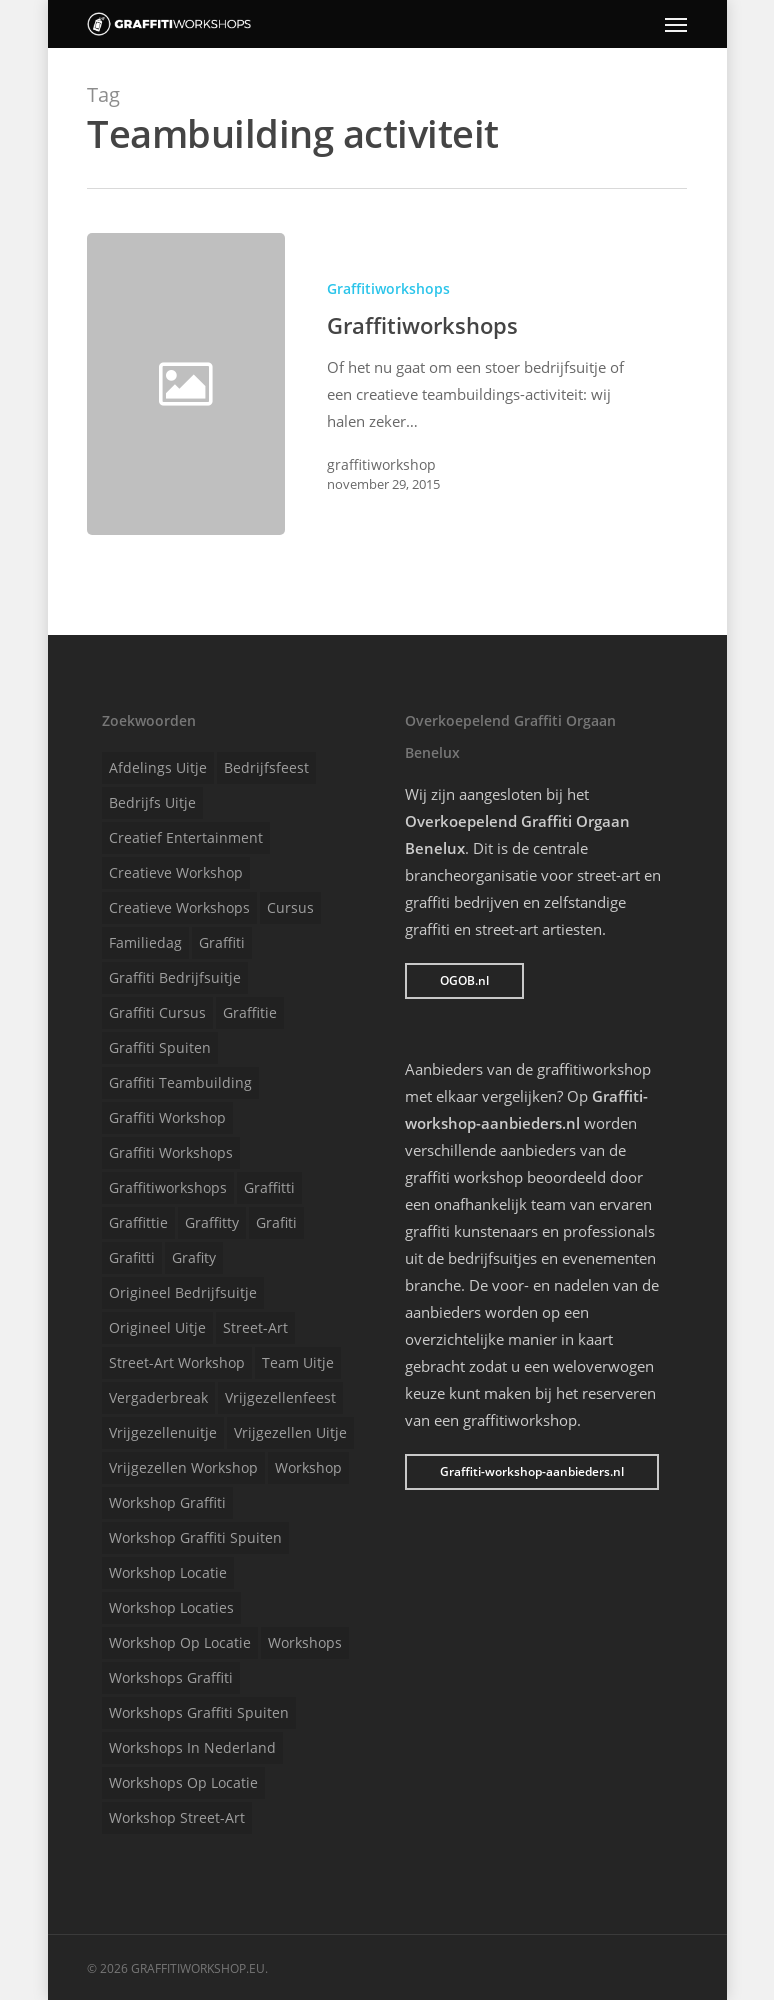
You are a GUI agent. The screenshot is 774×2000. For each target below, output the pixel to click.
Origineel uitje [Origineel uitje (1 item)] (157, 1327)
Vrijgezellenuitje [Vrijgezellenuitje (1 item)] (163, 1432)
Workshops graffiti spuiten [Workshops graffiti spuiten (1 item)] (199, 1712)
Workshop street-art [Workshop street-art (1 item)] (177, 1817)
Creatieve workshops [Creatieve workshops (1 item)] (179, 907)
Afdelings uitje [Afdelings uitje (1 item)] (158, 767)
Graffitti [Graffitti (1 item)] (269, 1187)
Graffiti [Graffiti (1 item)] (222, 942)
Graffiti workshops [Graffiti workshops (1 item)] (171, 1152)
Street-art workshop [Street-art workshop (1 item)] (177, 1362)
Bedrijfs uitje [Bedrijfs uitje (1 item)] (152, 802)
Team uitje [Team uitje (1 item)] (298, 1362)
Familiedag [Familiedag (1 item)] (145, 942)
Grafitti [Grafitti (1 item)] (132, 1257)
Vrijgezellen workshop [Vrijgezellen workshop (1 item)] (183, 1467)
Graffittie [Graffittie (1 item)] (138, 1222)
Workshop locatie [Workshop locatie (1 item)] (168, 1572)
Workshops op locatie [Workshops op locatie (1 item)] (183, 1782)
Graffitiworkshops (388, 288)
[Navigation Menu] (676, 24)
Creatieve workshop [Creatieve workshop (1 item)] (176, 872)
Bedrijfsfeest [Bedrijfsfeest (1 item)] (266, 767)
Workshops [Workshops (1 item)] (305, 1642)
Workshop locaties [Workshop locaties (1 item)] (171, 1607)
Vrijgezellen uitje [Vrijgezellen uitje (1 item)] (290, 1432)
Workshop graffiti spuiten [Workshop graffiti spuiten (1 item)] (195, 1537)
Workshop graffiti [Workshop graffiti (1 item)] (167, 1502)
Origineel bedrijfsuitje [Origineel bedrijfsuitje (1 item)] (183, 1292)
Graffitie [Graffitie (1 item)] (250, 1012)
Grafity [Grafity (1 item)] (194, 1257)
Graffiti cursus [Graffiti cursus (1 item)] (157, 1012)
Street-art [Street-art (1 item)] (255, 1327)
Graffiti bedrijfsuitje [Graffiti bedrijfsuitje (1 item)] (175, 977)
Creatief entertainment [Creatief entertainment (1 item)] (186, 837)
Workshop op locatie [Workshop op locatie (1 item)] (180, 1642)
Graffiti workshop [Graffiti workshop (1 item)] (167, 1117)
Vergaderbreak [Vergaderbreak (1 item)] (158, 1397)
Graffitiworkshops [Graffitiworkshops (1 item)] (168, 1187)
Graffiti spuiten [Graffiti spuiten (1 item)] (160, 1047)
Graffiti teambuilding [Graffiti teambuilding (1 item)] (180, 1082)
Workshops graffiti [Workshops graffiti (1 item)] (171, 1677)
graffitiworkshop (381, 464)
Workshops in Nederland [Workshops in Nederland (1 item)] (192, 1747)
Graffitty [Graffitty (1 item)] (212, 1222)
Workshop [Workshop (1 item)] (308, 1467)
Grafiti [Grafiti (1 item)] (276, 1222)
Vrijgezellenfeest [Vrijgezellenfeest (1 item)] (280, 1397)
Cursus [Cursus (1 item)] (290, 907)
